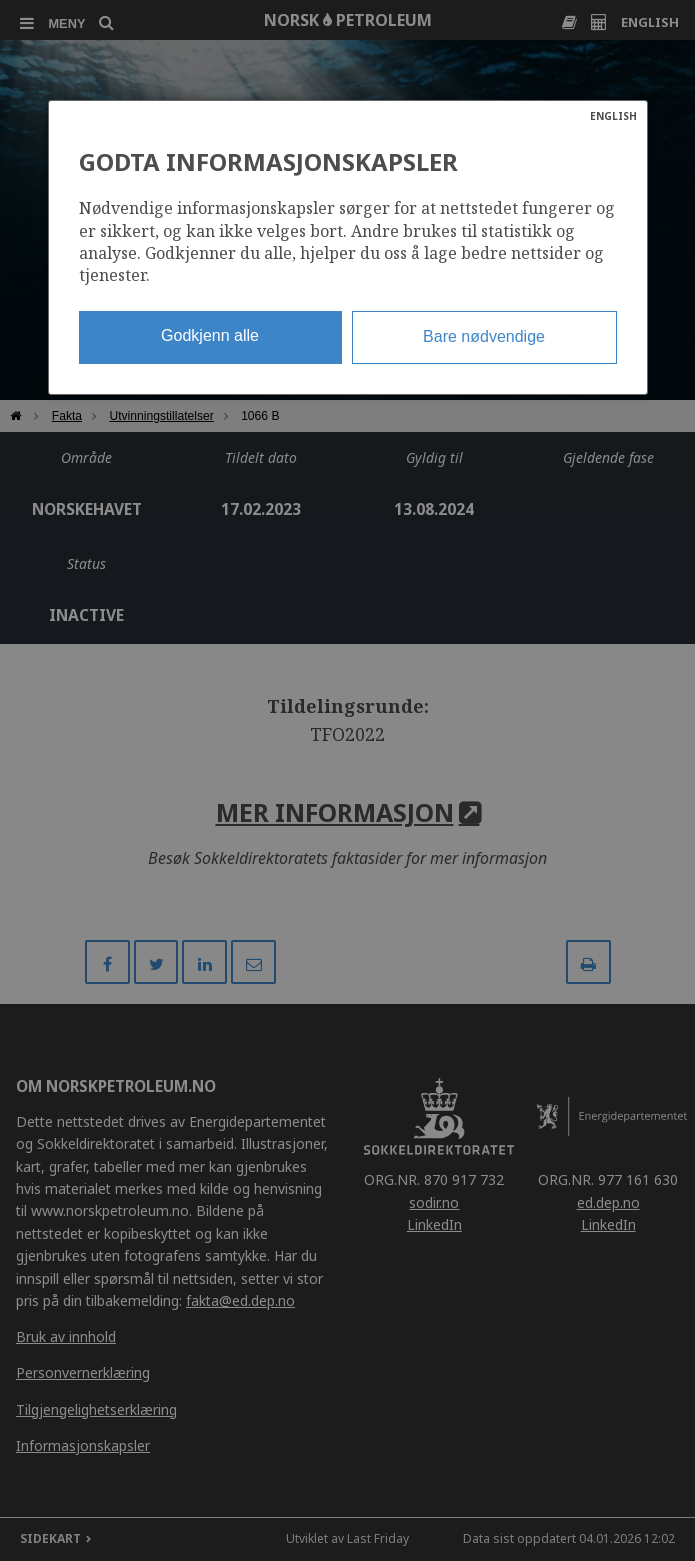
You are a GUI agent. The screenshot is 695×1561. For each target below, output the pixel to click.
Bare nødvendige (484, 336)
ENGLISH (613, 116)
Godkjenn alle (210, 335)
